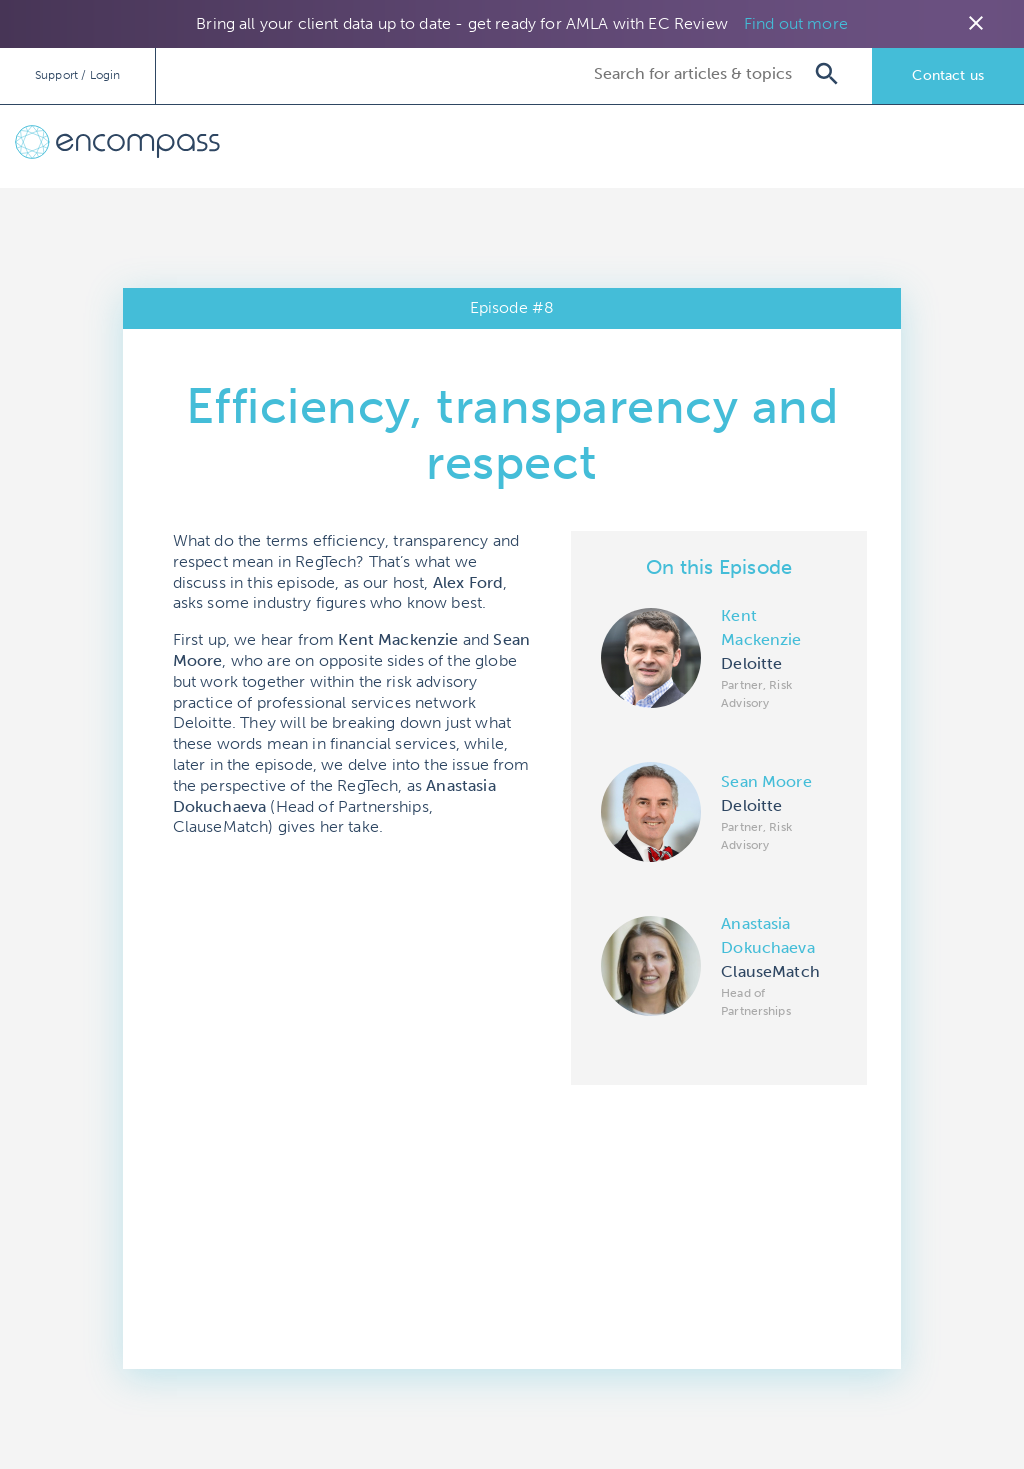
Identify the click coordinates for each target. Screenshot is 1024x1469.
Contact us (948, 75)
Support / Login (77, 75)
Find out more (796, 23)
